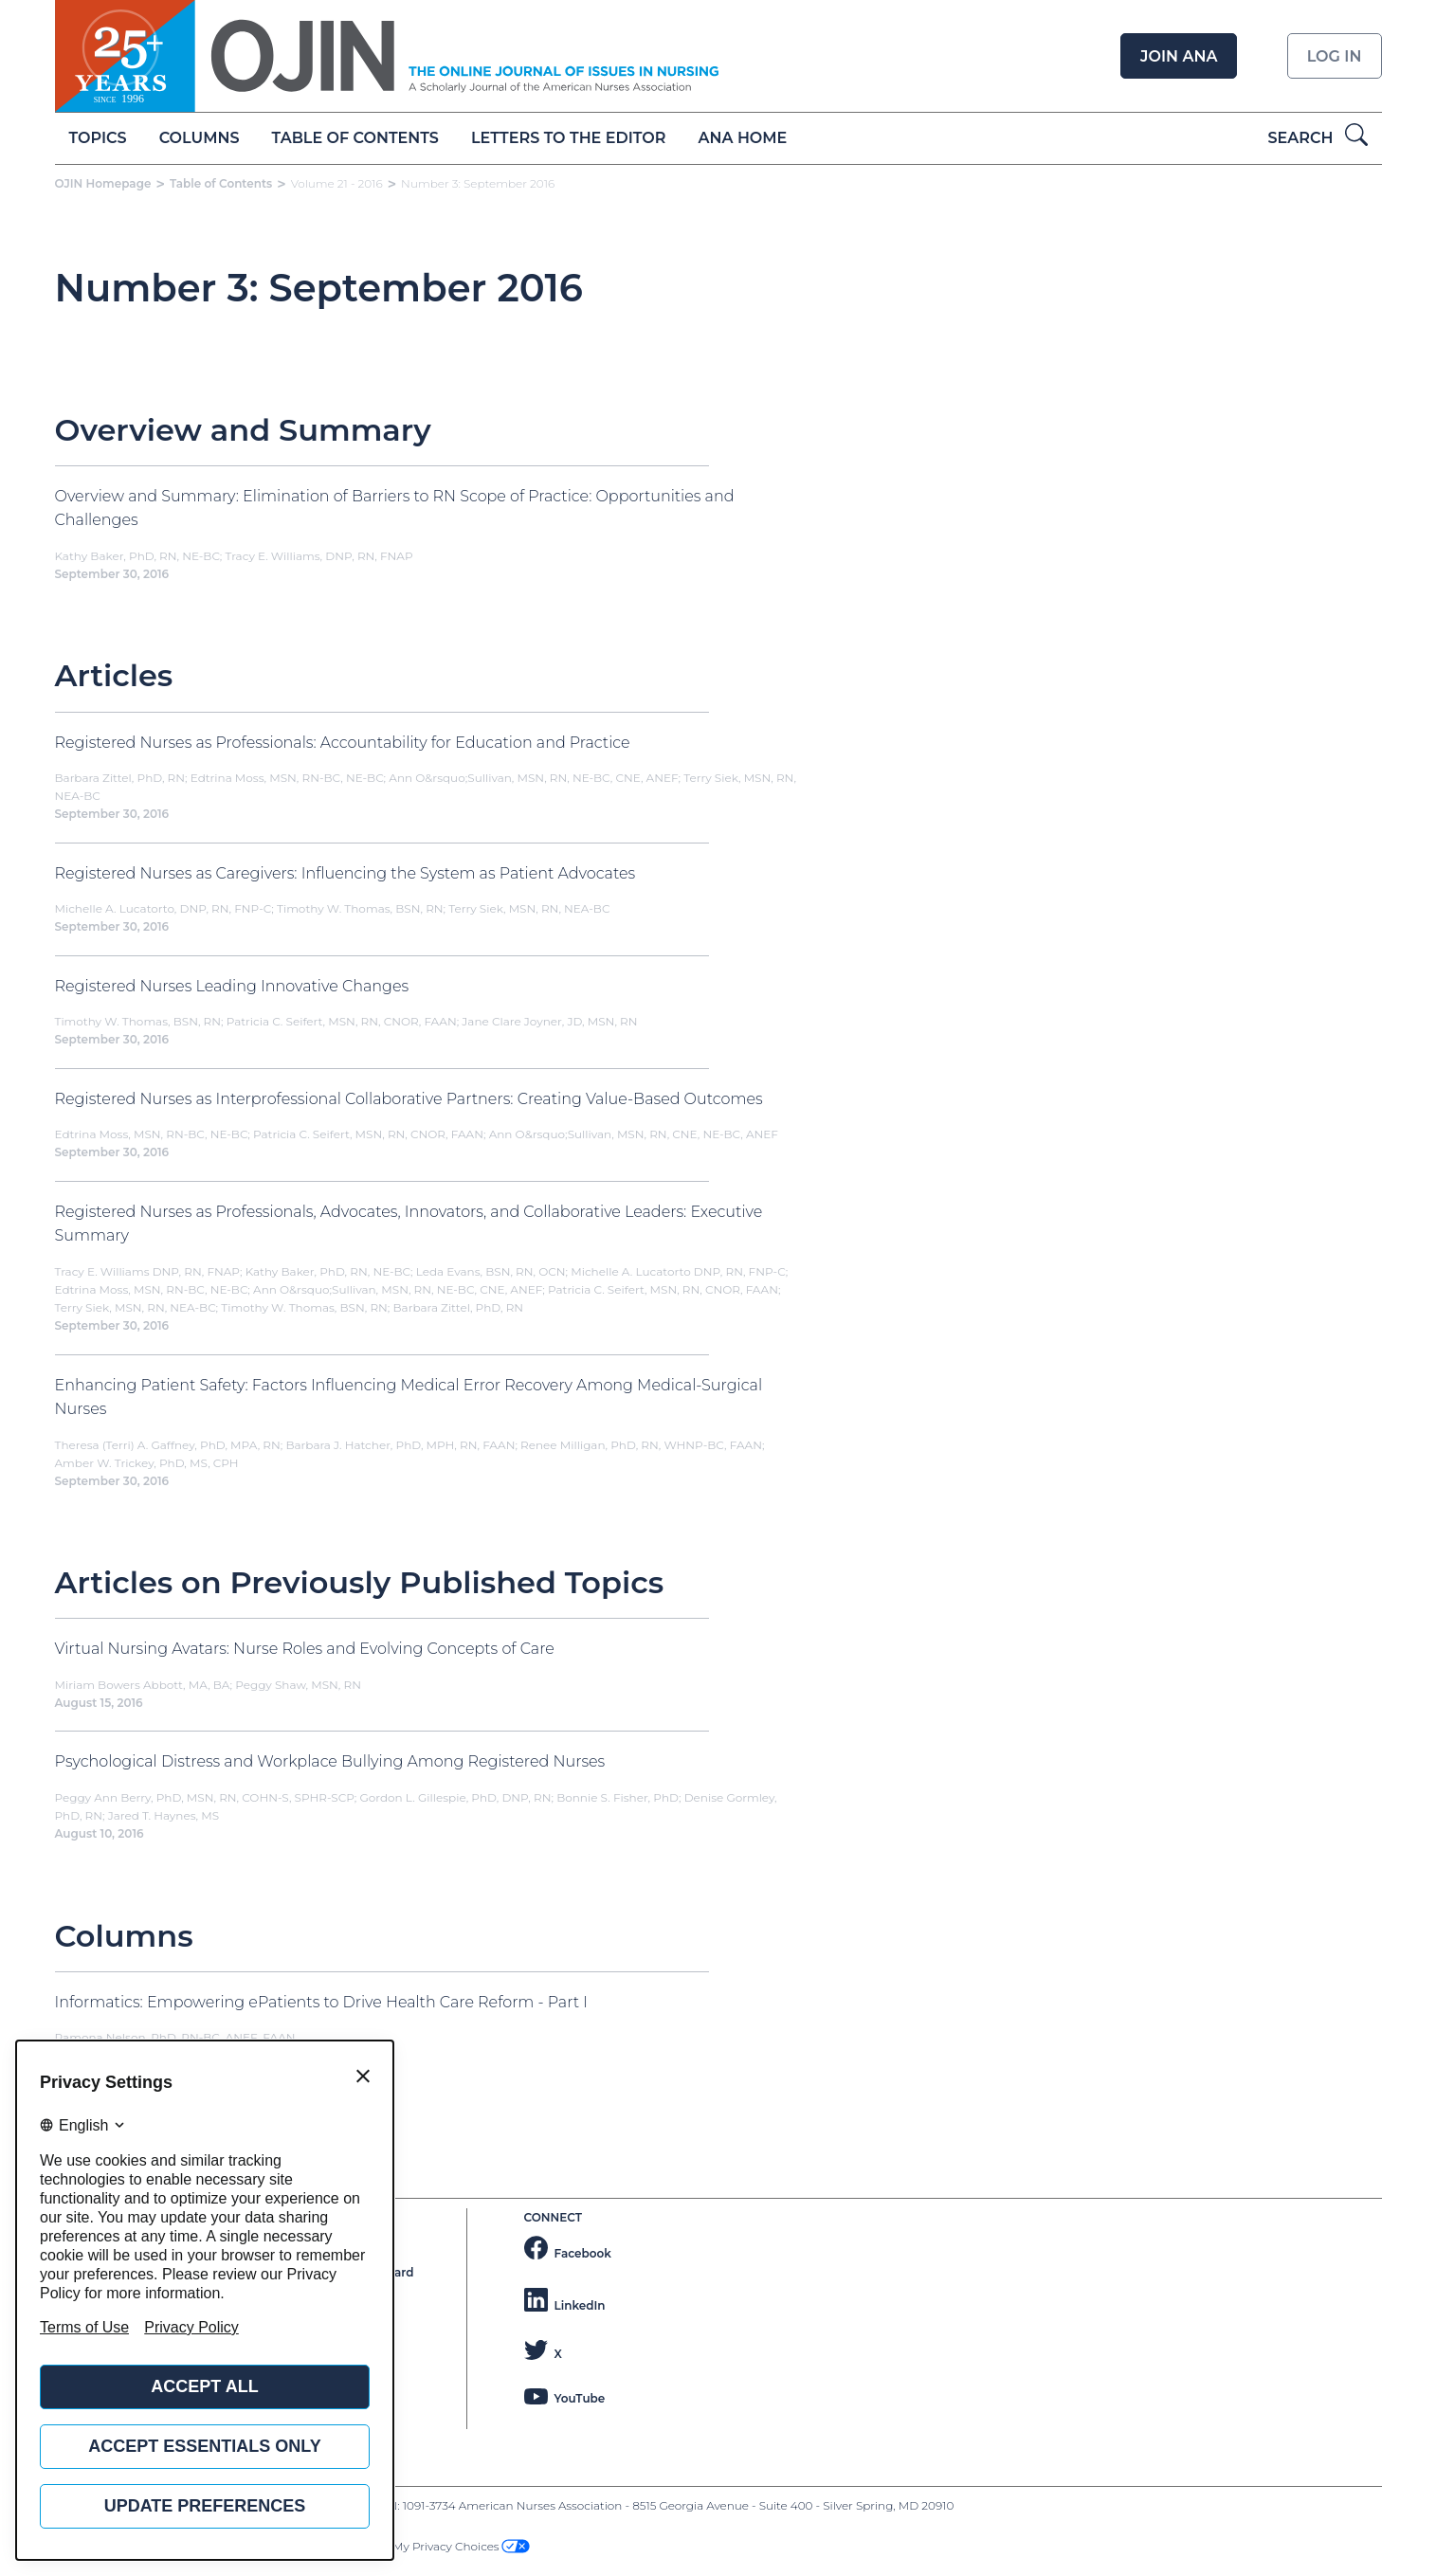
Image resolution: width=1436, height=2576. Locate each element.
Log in (1334, 56)
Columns (199, 138)
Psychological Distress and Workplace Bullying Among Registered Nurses (330, 1761)
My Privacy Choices (461, 2546)
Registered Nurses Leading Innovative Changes (232, 986)
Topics (98, 138)
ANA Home (743, 138)
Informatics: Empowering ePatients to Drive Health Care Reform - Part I (321, 2002)
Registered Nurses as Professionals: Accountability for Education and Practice (342, 743)
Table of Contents (355, 138)
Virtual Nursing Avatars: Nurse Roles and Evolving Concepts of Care (304, 1649)
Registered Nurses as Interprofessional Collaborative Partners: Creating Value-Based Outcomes (409, 1099)
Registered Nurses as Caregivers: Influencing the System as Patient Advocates (345, 873)
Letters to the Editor (568, 138)
